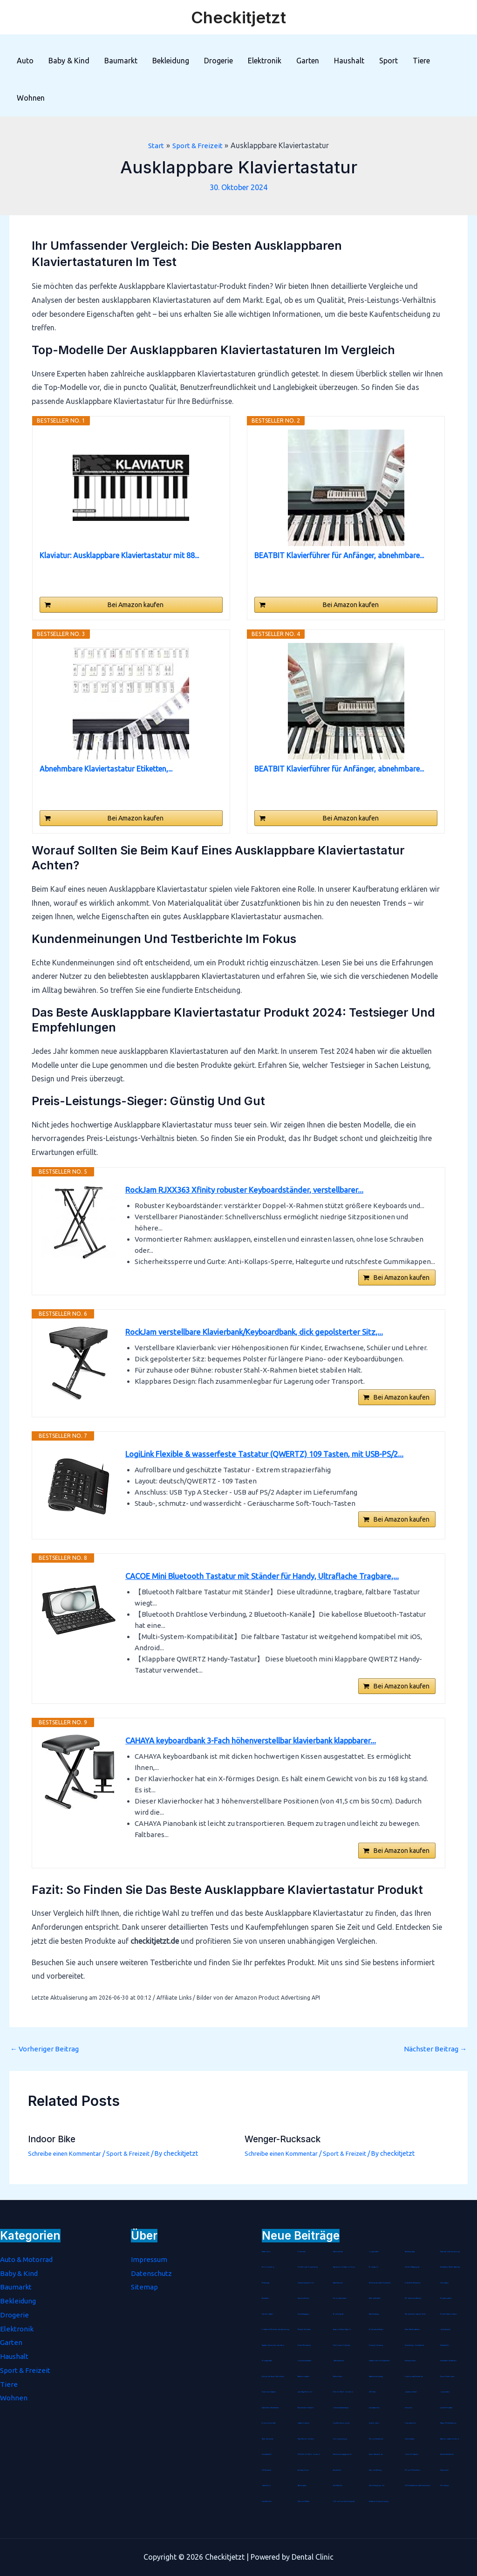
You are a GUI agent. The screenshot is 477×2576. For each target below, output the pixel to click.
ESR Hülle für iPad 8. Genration (309, 2454)
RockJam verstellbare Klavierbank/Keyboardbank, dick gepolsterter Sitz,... (262, 1336)
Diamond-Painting (375, 2470)
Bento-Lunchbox (268, 2267)
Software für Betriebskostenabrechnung (276, 2329)
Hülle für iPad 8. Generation (343, 2392)
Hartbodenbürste (268, 2439)
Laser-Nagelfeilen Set (305, 2392)
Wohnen (31, 98)
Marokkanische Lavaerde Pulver (417, 2314)
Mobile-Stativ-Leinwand (449, 2314)
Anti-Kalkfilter (338, 2486)
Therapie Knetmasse (305, 2329)
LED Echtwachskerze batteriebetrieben (418, 2486)
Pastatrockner (267, 2252)
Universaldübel (267, 2454)
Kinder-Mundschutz (304, 2345)
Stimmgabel (444, 2283)
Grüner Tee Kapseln (412, 2454)
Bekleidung (170, 60)
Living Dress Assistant (305, 2361)
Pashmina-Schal (338, 2252)
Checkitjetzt (238, 17)
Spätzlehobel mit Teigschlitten (379, 2361)
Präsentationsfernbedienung (450, 2252)
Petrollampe (445, 2486)
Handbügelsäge (410, 2252)
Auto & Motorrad (29, 2259)
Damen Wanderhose (376, 2454)
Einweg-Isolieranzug (376, 2345)
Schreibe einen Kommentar (67, 2169)
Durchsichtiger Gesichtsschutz (414, 2345)
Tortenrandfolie (410, 2423)
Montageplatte (267, 2361)
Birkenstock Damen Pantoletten (274, 2377)
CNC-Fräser (372, 2392)
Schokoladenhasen (340, 2298)
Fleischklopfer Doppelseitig (308, 2267)
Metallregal (266, 2283)
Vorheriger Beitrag (45, 2064)
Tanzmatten (266, 2298)
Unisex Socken (374, 2423)
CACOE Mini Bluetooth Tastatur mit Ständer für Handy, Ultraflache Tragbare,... (270, 1584)
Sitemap (144, 2286)
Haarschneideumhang (376, 2377)
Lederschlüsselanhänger (341, 2408)
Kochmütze (302, 2252)
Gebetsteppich (445, 2329)
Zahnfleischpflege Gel (377, 2486)
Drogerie (218, 60)
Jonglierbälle (374, 2252)
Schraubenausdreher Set (306, 2283)
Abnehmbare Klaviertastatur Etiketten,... (106, 769)
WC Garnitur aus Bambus (414, 2298)
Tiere (421, 60)
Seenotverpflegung (340, 2439)
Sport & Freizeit (133, 2169)
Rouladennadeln (446, 2298)
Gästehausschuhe (339, 2361)
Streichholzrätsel (267, 2314)
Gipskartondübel (411, 2392)
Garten (307, 60)
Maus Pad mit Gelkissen (306, 2439)
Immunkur (408, 2408)
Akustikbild (337, 2470)
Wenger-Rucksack (285, 2154)
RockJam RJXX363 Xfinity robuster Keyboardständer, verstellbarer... (252, 1190)
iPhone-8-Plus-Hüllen (412, 2470)
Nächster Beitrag (434, 2064)
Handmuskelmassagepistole (343, 2454)
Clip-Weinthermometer (341, 2423)
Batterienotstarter (304, 2377)
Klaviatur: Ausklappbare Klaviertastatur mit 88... (119, 555)
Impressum (149, 2259)
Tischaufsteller (445, 2345)
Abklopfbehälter (375, 2298)
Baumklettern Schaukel (306, 2408)
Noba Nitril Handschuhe (413, 2283)
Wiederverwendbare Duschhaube (380, 2283)
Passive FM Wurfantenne (449, 2423)
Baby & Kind (68, 60)
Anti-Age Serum (303, 2470)
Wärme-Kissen (338, 2377)
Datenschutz (152, 2273)
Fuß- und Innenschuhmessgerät (344, 2501)
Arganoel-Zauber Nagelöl (342, 2329)
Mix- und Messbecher (376, 2439)
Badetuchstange (375, 2314)
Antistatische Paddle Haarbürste (451, 2267)
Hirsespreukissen (410, 2361)
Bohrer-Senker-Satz (269, 2423)
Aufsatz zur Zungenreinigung (379, 2501)
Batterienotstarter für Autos (450, 2439)
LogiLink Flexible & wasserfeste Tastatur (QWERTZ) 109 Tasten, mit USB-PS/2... (273, 1460)
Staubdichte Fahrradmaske (271, 2408)
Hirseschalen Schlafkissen (448, 2361)
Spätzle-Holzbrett (304, 2423)
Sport (388, 60)
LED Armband (267, 2470)
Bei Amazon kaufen (136, 604)
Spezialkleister (267, 2501)
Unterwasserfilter (374, 2408)
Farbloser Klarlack (304, 2501)
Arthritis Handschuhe (447, 2454)
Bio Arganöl (374, 2267)
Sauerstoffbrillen (304, 2298)
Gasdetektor (266, 2486)
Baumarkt (120, 60)
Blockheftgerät (338, 2314)
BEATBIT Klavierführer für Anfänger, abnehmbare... (339, 555)
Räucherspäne (302, 2486)
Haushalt (349, 60)
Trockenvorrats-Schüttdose (414, 2377)
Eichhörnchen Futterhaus (342, 2345)
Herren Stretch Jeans (447, 2377)
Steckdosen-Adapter (269, 2392)
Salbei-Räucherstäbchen (413, 2329)
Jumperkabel (445, 2392)
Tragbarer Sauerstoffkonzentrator (274, 2345)
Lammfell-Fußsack (446, 2408)
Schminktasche (410, 2439)
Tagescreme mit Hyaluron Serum (344, 2267)
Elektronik (264, 60)
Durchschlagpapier (304, 2314)
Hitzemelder (444, 2470)
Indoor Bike (53, 2154)
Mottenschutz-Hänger (376, 2329)
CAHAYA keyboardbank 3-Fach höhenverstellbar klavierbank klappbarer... (260, 1752)
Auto (25, 60)
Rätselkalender (338, 2283)
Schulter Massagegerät (413, 2267)
